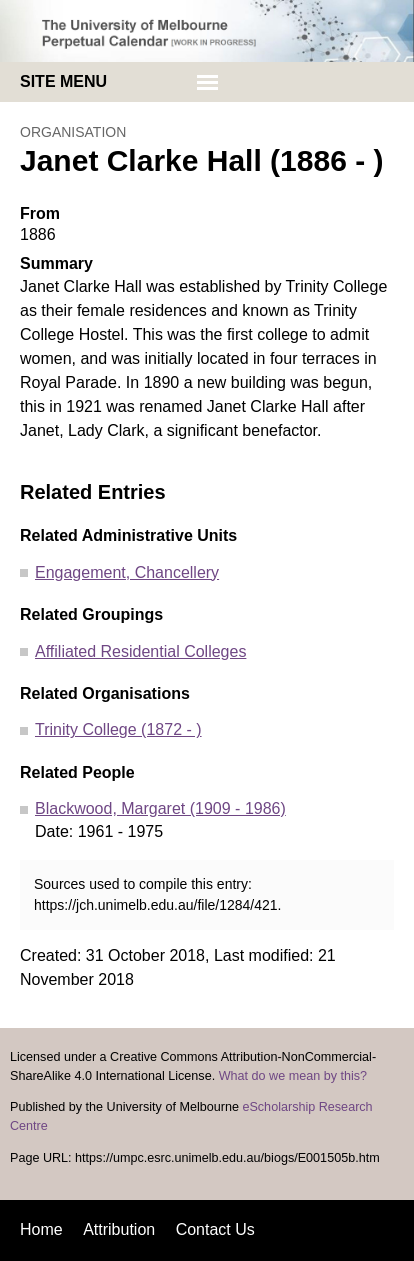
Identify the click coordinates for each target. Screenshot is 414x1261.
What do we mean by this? (293, 1076)
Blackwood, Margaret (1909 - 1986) (160, 808)
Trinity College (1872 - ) (118, 729)
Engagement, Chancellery (127, 572)
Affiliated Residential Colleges (140, 651)
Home (41, 1229)
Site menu (63, 81)
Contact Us (215, 1229)
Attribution (119, 1229)
